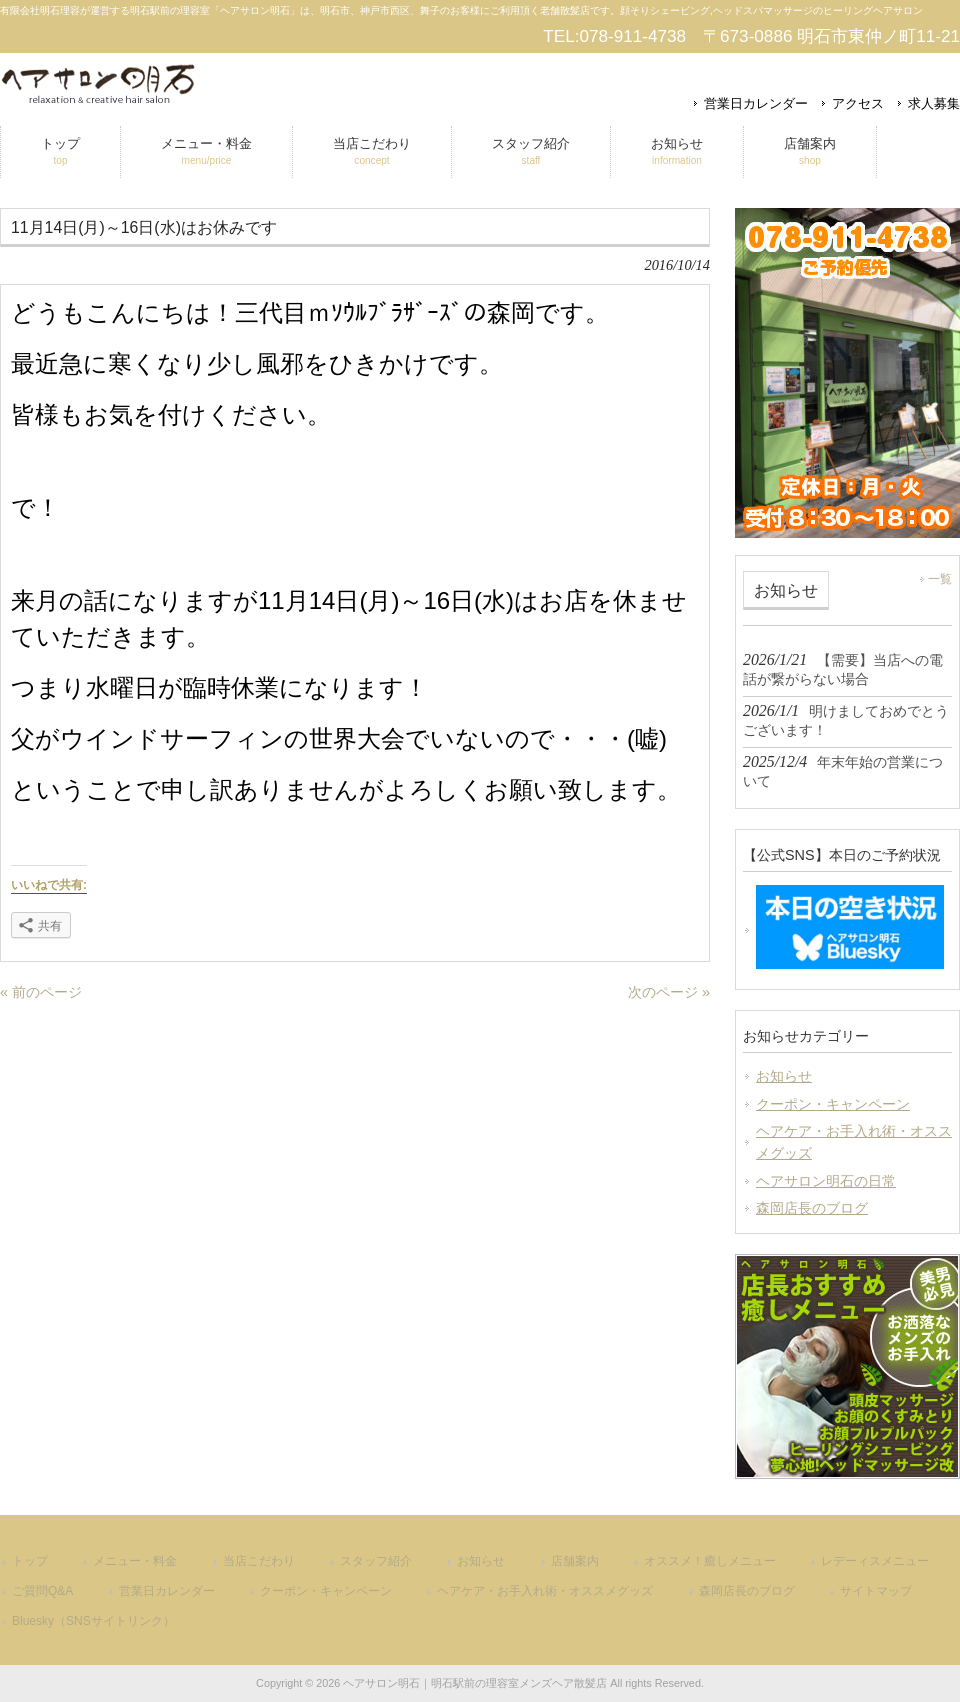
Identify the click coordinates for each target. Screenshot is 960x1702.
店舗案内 (575, 1561)
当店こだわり (259, 1561)
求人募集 (934, 103)
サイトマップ (876, 1591)
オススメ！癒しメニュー (710, 1561)
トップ (30, 1561)
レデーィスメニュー (875, 1561)
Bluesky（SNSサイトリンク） (93, 1621)
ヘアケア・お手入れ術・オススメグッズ (854, 1142)
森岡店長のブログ (812, 1208)
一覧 (940, 579)
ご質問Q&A (42, 1591)
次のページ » (669, 992)
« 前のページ (41, 992)
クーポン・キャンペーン (833, 1104)
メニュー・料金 (135, 1561)
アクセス (858, 103)
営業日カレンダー (756, 103)
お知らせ (784, 1076)
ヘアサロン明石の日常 (826, 1181)
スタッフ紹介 (376, 1561)
